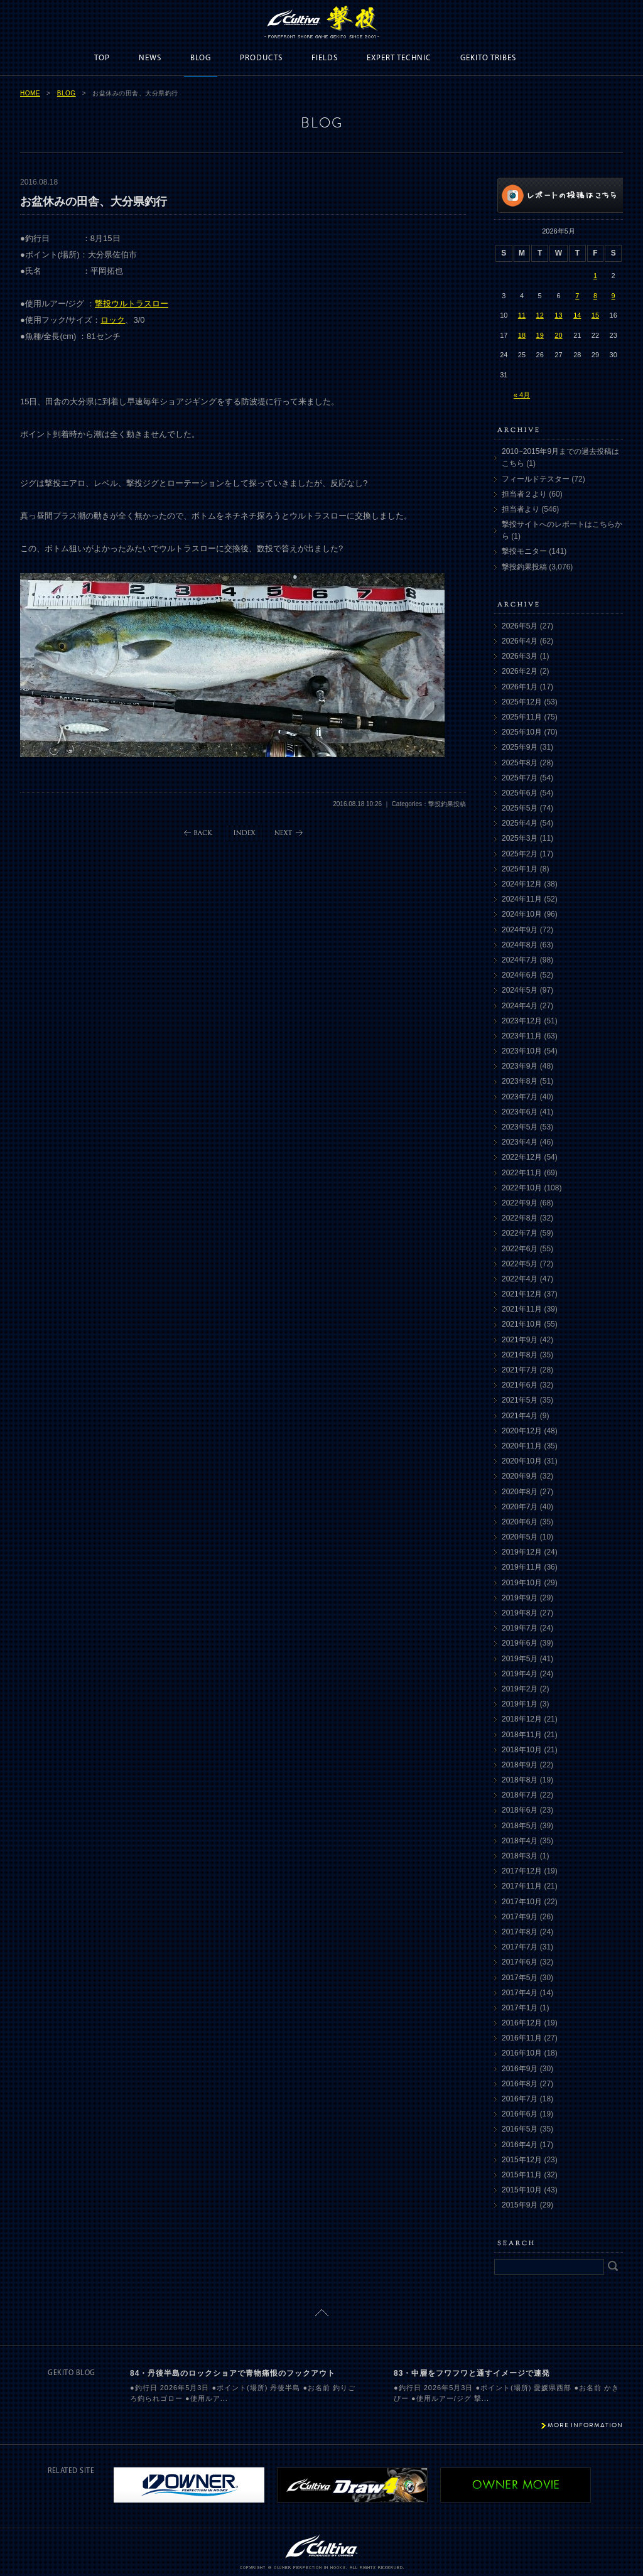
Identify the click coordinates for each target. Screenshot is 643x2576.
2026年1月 (520, 686)
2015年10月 (522, 2189)
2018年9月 (520, 1764)
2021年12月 (522, 1294)
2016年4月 (520, 2144)
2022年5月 (520, 1263)
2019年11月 (522, 1567)
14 (577, 315)
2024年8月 (520, 944)
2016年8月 (520, 2083)
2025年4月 (520, 823)
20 (558, 335)
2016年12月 (522, 2022)
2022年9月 (520, 1203)
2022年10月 (522, 1187)
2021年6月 (520, 1385)
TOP (102, 58)
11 (522, 315)
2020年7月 (520, 1506)
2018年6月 (520, 1810)
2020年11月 (522, 1446)
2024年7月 (520, 960)
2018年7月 (520, 1795)
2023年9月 (520, 1066)
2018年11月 (522, 1734)
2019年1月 (520, 1704)
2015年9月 (520, 2205)
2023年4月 (520, 1142)
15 (595, 315)
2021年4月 (520, 1415)
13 (558, 315)
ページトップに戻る (321, 2312)
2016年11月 (522, 2038)
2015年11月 (522, 2174)
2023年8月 (520, 1081)
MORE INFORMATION (585, 2425)
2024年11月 (522, 899)
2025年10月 (522, 732)
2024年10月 (522, 914)
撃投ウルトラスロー (131, 303)
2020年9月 (520, 1476)
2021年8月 (520, 1354)
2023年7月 (520, 1096)
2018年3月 (520, 1855)
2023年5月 (520, 1127)
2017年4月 (520, 1992)
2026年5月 (520, 626)
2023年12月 (522, 1020)
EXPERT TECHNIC (399, 58)
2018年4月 (520, 1840)
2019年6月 (520, 1643)
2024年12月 (522, 884)
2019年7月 (520, 1628)
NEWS (150, 58)
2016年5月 (520, 2129)
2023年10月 (522, 1051)
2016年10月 (522, 2053)
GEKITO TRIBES (488, 58)
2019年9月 (520, 1597)
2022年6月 (520, 1248)
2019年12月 (522, 1552)
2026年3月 (520, 656)
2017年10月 (522, 1901)
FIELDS (324, 58)
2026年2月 (520, 671)
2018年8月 (520, 1780)
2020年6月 (520, 1521)
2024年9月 (520, 929)
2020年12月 (522, 1430)
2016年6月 (520, 2114)
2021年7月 (520, 1370)
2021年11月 (522, 1309)
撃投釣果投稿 (524, 567)
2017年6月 (520, 1962)
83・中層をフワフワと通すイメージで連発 (472, 2373)
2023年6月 (520, 1111)
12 (540, 315)
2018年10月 (522, 1749)
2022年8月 (520, 1218)
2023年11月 (522, 1036)
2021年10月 (522, 1324)
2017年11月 (522, 1886)
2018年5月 (520, 1825)
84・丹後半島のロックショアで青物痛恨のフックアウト (232, 2373)
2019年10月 (522, 1582)
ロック (112, 320)
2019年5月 (520, 1658)
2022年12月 (522, 1157)
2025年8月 (520, 762)
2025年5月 (520, 808)
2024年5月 (520, 990)
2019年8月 (520, 1613)
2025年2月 (520, 853)
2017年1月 (520, 2007)
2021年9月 (520, 1339)
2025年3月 (520, 838)
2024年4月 (520, 1005)
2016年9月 (520, 2068)
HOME (30, 93)
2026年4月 (520, 641)
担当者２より (524, 494)
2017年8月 (520, 1931)
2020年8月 (520, 1491)
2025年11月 (522, 717)
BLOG (200, 58)
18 (522, 335)
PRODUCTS (261, 58)
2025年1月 (520, 869)
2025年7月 (520, 777)
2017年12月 (522, 1871)
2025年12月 (522, 702)
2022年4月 (520, 1279)
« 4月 (522, 395)
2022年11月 (522, 1172)
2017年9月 (520, 1916)
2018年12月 (522, 1719)
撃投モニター (524, 551)
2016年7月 (520, 2098)
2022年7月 (520, 1233)
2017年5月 (520, 1977)
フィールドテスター (536, 479)
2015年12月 (522, 2159)
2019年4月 (520, 1673)
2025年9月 (520, 747)
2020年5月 (520, 1537)
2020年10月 (522, 1461)
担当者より (520, 509)
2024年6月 (520, 975)
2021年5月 (520, 1400)
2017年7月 (520, 1947)
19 (540, 335)
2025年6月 (520, 793)
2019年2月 (520, 1688)
